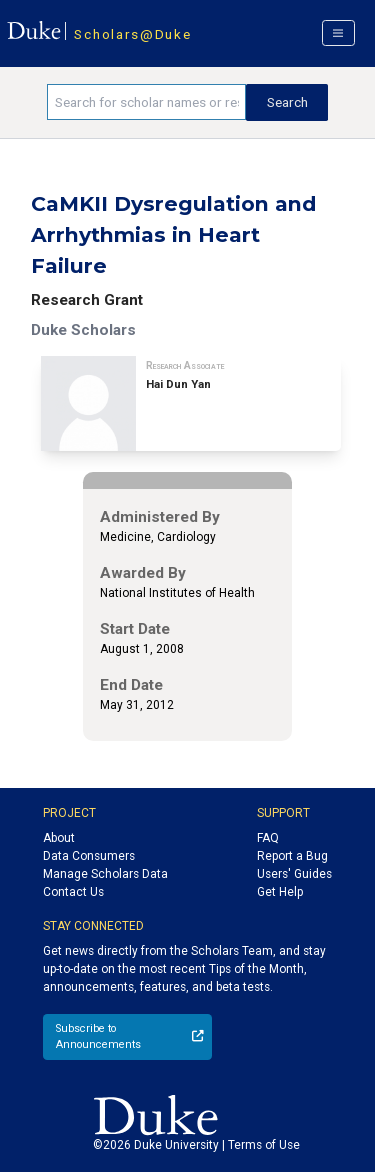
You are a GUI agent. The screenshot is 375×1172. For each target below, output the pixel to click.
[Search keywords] (146, 102)
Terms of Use (264, 1145)
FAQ (268, 838)
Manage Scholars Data (105, 874)
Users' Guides (294, 874)
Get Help (280, 892)
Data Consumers (89, 856)
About (59, 838)
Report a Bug (292, 856)
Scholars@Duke (132, 34)
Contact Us (73, 892)
